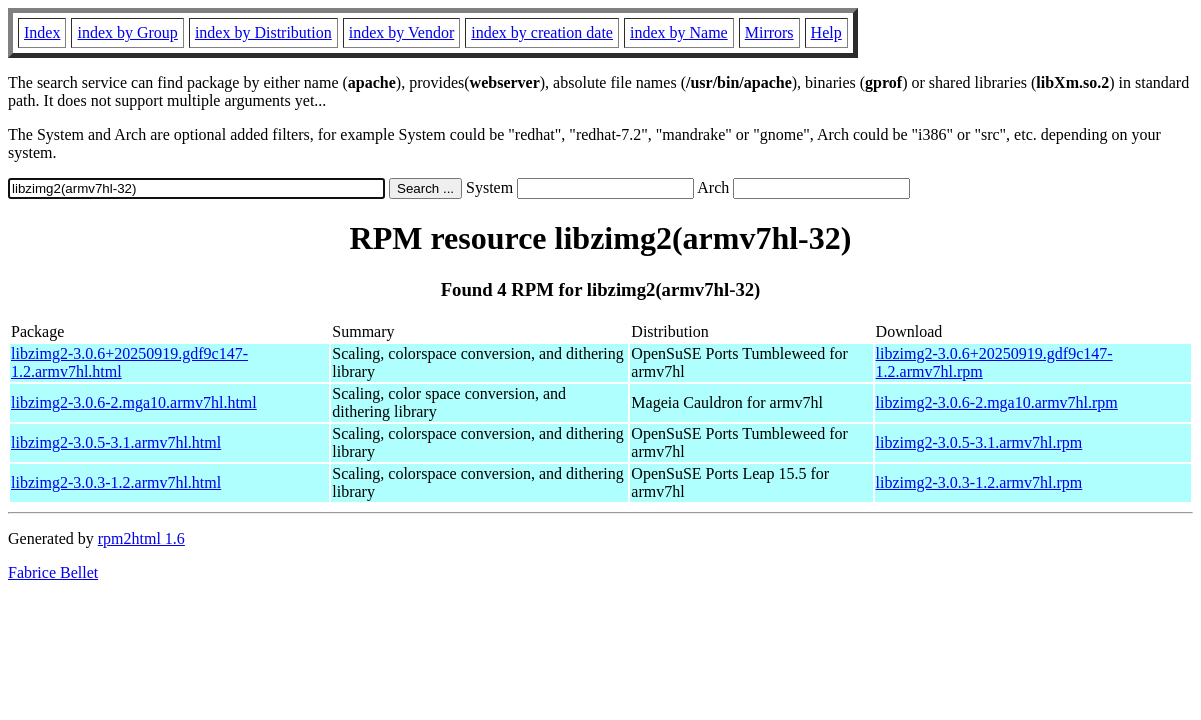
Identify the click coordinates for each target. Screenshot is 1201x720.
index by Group (127, 32)
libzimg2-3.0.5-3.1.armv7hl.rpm (979, 442)
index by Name (679, 32)
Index (42, 32)
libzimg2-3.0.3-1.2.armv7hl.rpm (979, 482)
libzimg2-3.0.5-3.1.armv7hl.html (116, 442)
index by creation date (542, 32)
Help (826, 32)
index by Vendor (401, 32)
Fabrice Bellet (53, 572)
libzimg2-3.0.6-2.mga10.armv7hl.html (134, 402)
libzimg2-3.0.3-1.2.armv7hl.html (116, 482)
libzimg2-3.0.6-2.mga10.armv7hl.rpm (997, 402)
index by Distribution (263, 32)
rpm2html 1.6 (141, 538)
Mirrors (769, 32)
